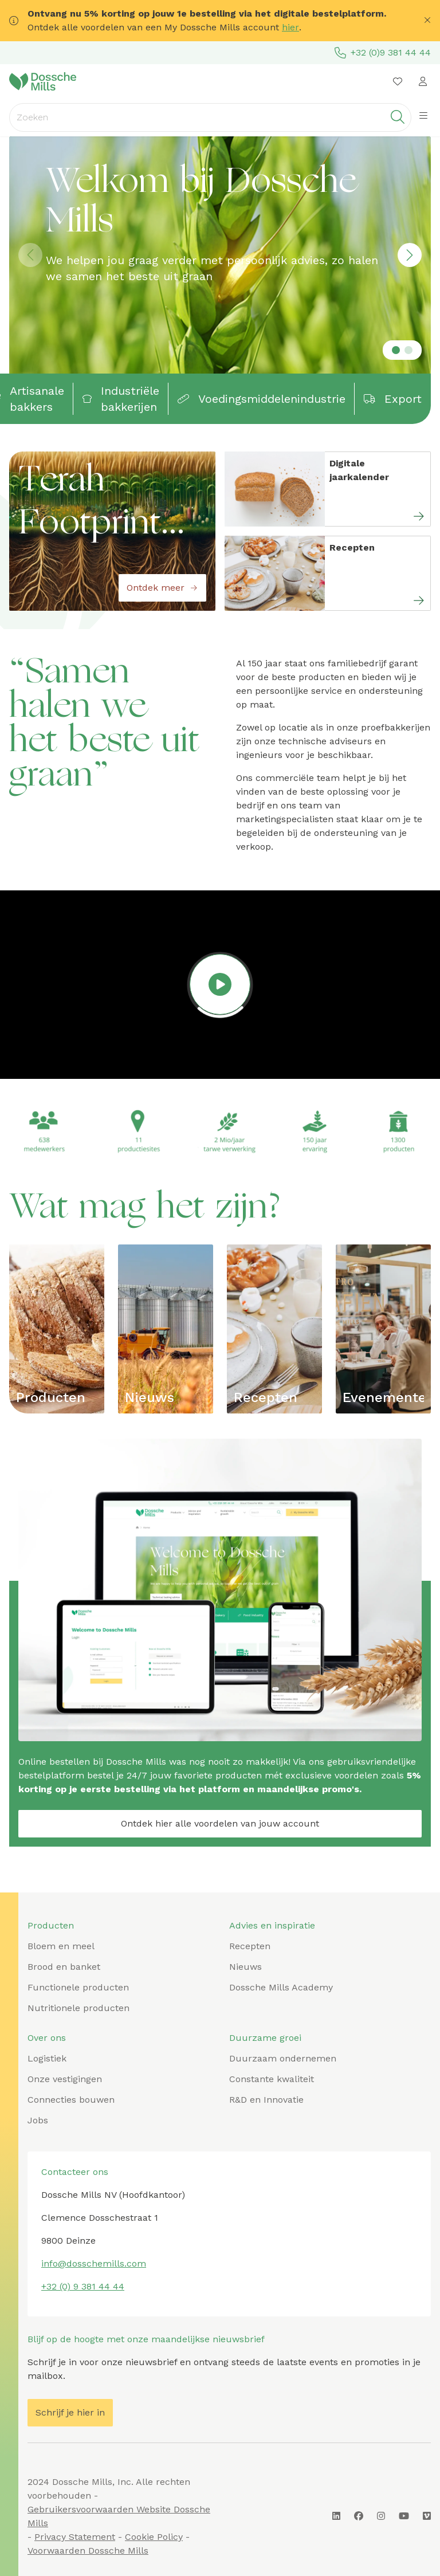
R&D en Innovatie (266, 2099)
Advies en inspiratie (272, 1925)
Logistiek (47, 2058)
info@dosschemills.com (93, 2263)
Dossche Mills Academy (281, 1987)
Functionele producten (78, 1987)
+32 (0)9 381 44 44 (383, 52)
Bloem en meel (61, 1946)
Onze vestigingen (65, 2079)
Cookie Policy (154, 2536)
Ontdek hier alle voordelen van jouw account (220, 1823)
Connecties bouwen (71, 2099)
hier (290, 27)
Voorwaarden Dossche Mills (88, 2550)
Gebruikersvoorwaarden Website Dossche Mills (119, 2516)
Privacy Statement (74, 2536)
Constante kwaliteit (271, 2079)
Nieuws (149, 1397)
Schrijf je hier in (70, 2412)
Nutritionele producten (78, 2007)
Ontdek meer (162, 587)
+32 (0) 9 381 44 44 (82, 2286)
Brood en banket (64, 1966)
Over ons (47, 2037)
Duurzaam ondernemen (282, 2058)
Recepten (265, 1397)
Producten (50, 1397)
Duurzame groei (265, 2037)
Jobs (38, 2120)
